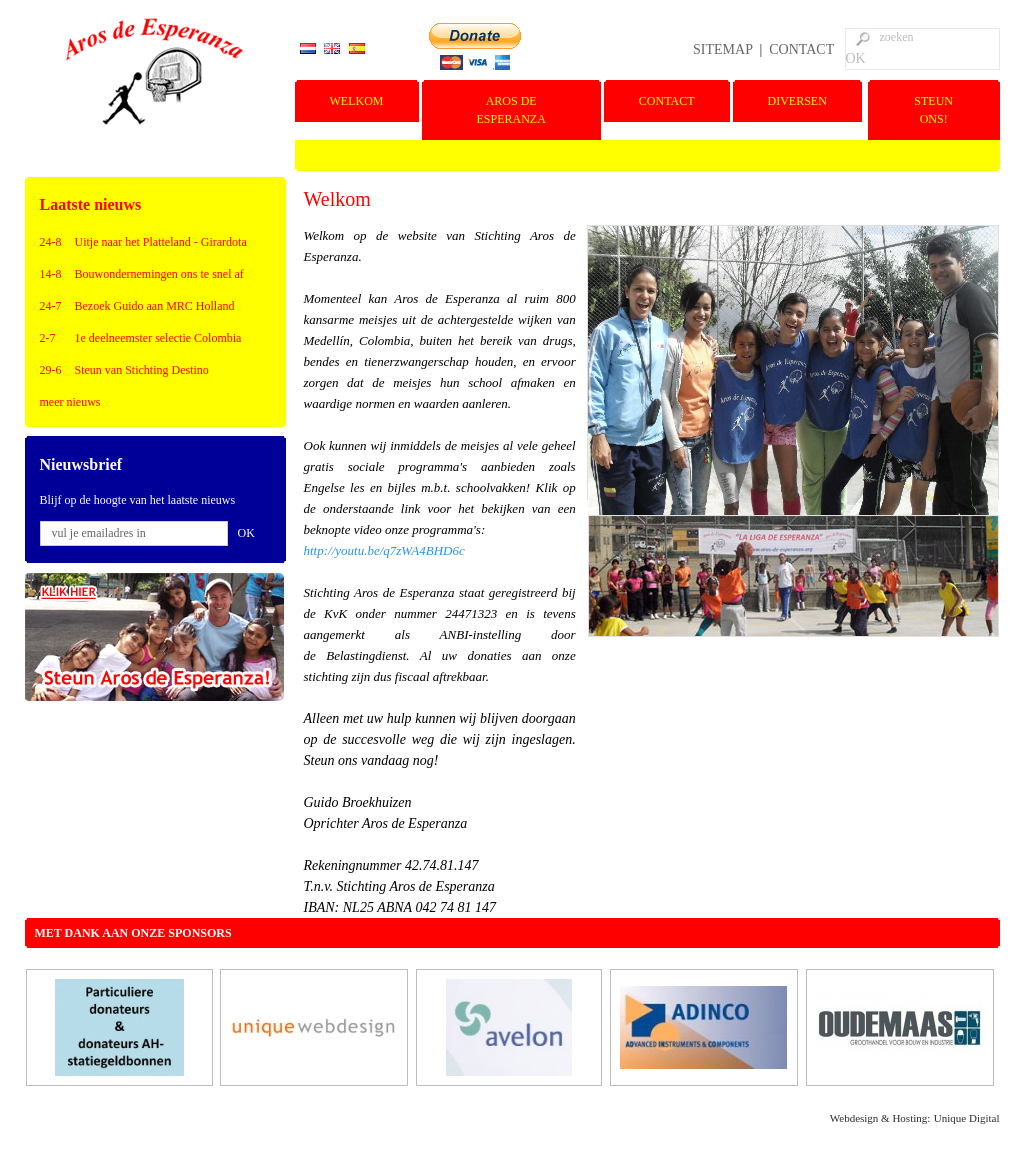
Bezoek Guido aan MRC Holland (155, 306)
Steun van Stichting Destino (142, 370)
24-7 (51, 306)
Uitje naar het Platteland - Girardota (161, 242)
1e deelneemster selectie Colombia (158, 338)
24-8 (51, 242)
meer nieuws (70, 402)
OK (856, 58)
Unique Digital (967, 1118)
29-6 (51, 370)
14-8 (51, 274)
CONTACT (801, 49)
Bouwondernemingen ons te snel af (159, 274)
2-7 (48, 338)
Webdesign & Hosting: (880, 1118)
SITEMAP (722, 49)
